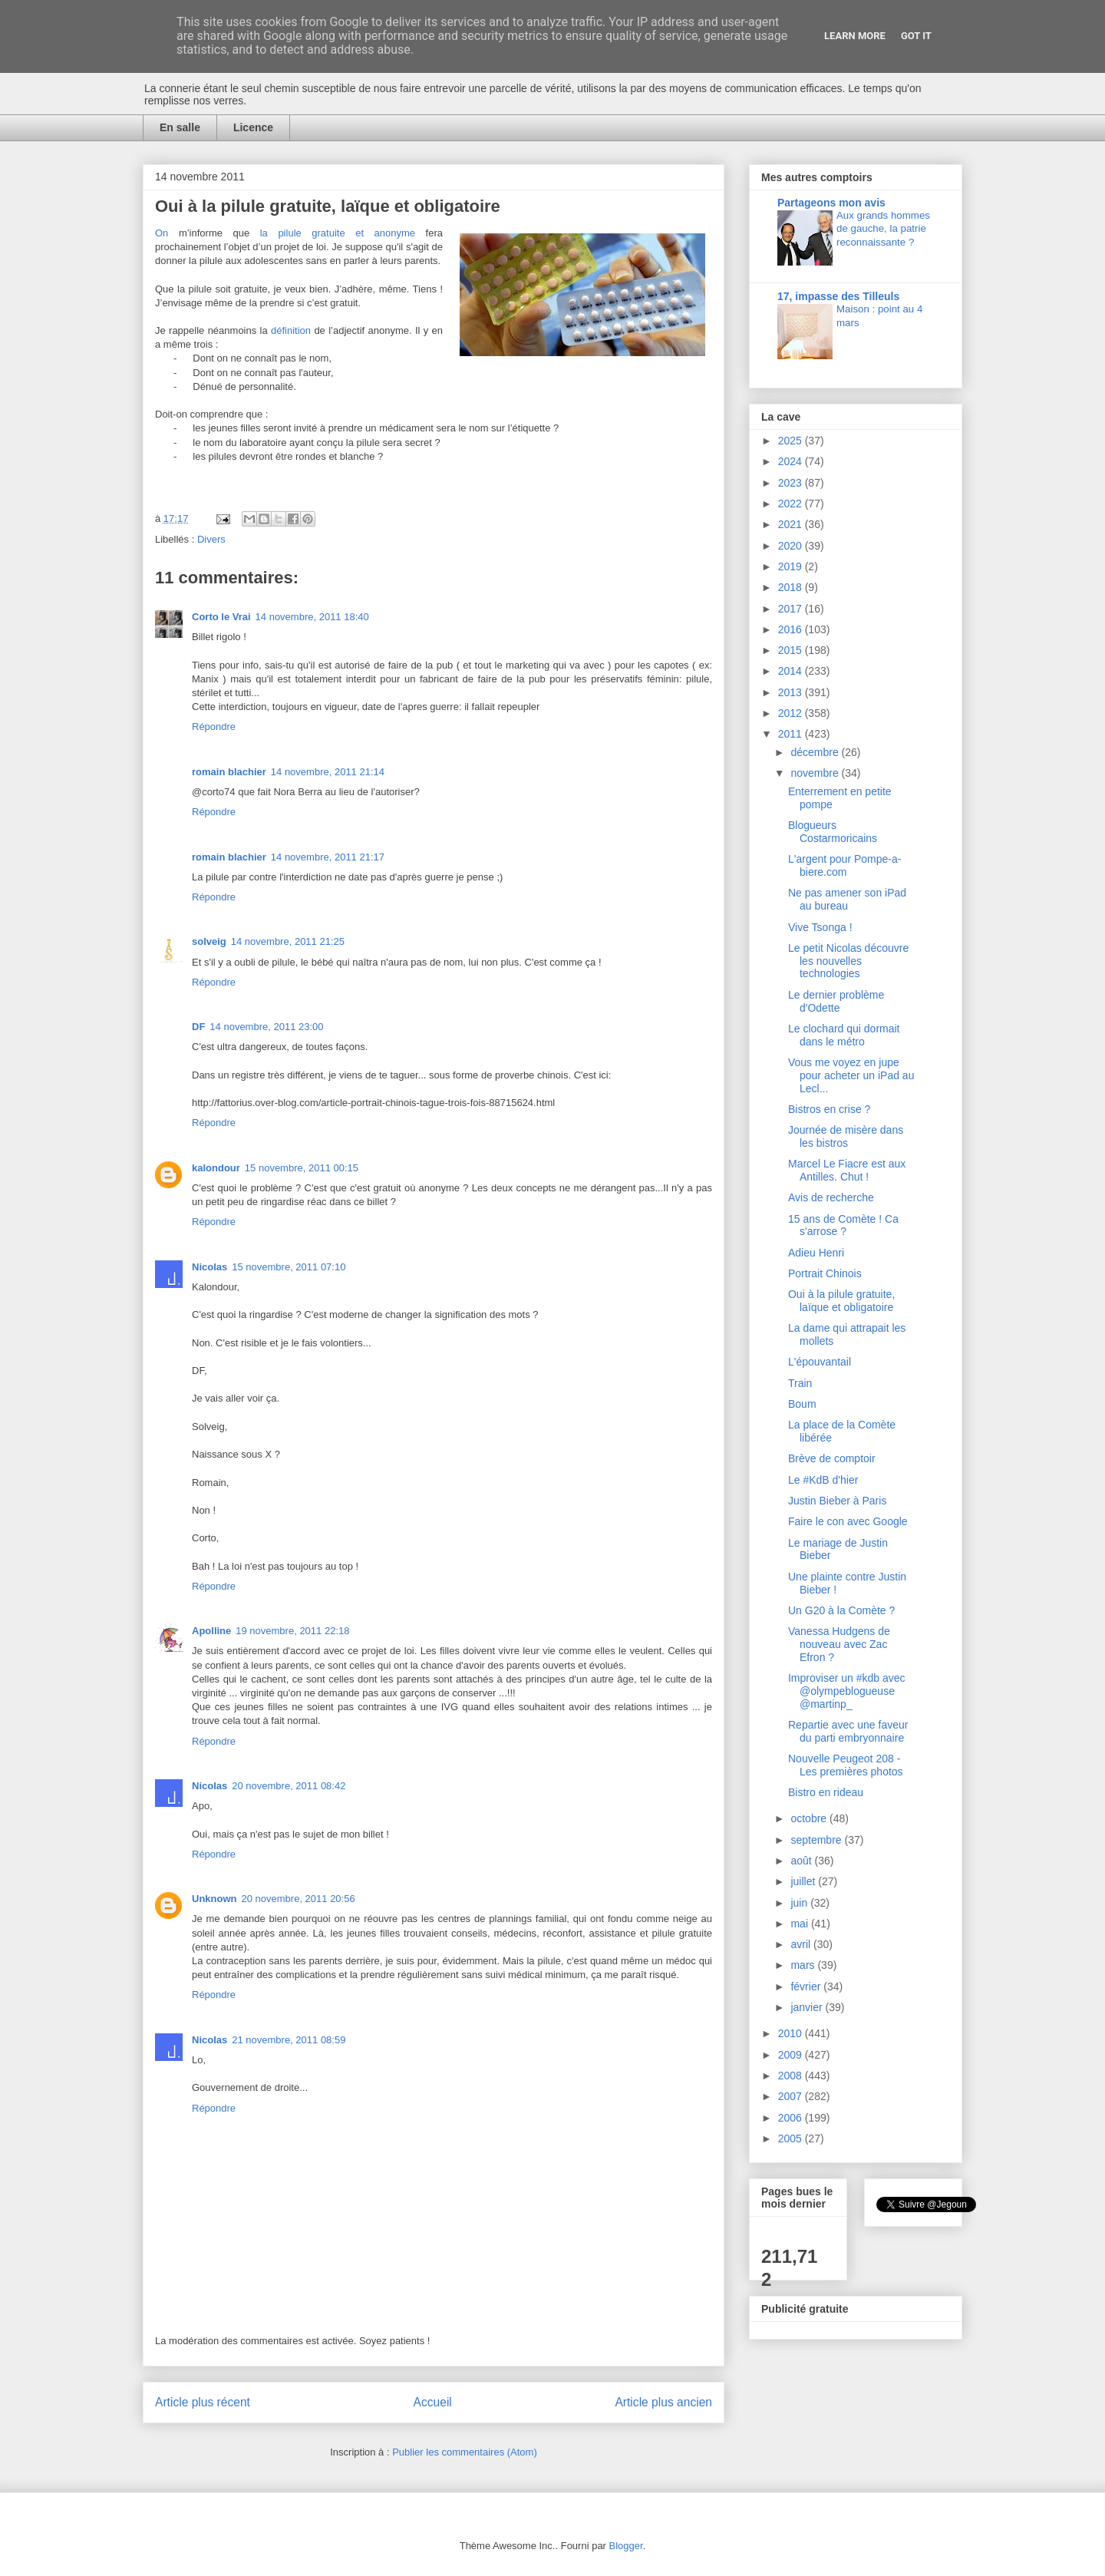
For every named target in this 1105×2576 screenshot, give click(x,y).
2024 (791, 461)
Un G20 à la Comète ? (841, 1610)
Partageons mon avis (831, 203)
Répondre (214, 726)
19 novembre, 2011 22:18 (292, 1630)
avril (801, 1944)
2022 (791, 503)
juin (800, 1903)
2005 (791, 2138)
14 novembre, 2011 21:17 (327, 857)
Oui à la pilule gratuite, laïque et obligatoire (841, 1300)
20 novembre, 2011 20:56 (298, 1898)
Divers (211, 539)
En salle (180, 127)
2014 (791, 671)
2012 (791, 713)
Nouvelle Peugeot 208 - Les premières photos (845, 1765)
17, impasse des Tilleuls (838, 296)
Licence (253, 127)
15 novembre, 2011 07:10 (288, 1267)
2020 (791, 546)
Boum (802, 1404)
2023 (791, 483)
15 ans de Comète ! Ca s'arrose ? (843, 1225)
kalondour (216, 1168)
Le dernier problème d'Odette (836, 1001)
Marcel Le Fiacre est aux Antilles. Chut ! (846, 1170)
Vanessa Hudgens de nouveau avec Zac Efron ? (839, 1644)
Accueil (433, 2402)
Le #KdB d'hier (823, 1480)
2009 (791, 2055)
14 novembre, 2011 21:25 (288, 941)
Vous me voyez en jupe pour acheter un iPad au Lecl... (851, 1075)
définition (291, 330)
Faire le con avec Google (848, 1521)
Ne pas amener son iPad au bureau (847, 899)
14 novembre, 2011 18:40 (312, 617)
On (161, 233)
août (802, 1860)
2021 (791, 524)
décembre (815, 752)
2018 (791, 587)
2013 (791, 692)
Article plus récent (202, 2402)
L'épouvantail (819, 1362)
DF (198, 1026)
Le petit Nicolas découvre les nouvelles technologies (848, 961)
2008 (791, 2075)
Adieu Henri (816, 1253)
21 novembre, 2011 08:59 (288, 2040)
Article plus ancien (663, 2402)
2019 (791, 566)
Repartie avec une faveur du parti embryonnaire (848, 1731)
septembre (817, 1840)
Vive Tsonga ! (820, 927)
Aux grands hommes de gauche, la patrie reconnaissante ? (883, 229)
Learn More (855, 35)
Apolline (211, 1630)
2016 (791, 629)
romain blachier (229, 772)
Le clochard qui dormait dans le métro (844, 1035)
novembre (815, 773)
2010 (791, 2033)
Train (800, 1383)
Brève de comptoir (832, 1458)
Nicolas (209, 1267)
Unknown (214, 1898)
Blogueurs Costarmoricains (832, 831)
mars (803, 1965)
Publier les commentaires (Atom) (464, 2452)
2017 (791, 609)
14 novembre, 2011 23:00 (266, 1026)
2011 (791, 734)
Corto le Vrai (221, 617)
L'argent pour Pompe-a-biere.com (844, 865)
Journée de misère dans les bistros (845, 1136)
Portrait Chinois (825, 1273)
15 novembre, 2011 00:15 (301, 1168)
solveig (209, 941)
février (806, 1986)
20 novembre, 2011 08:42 (288, 1786)
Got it (916, 35)
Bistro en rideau (825, 1792)
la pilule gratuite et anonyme (337, 233)
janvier (807, 2007)
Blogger (626, 2545)
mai (800, 1923)
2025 (791, 440)
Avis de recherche (831, 1197)
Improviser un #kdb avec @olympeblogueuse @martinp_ (846, 1691)
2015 (791, 650)
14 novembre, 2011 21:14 (327, 772)
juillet (804, 1881)
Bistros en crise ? (829, 1109)
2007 (791, 2096)
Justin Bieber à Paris (837, 1500)
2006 (791, 2118)
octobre (810, 1818)
